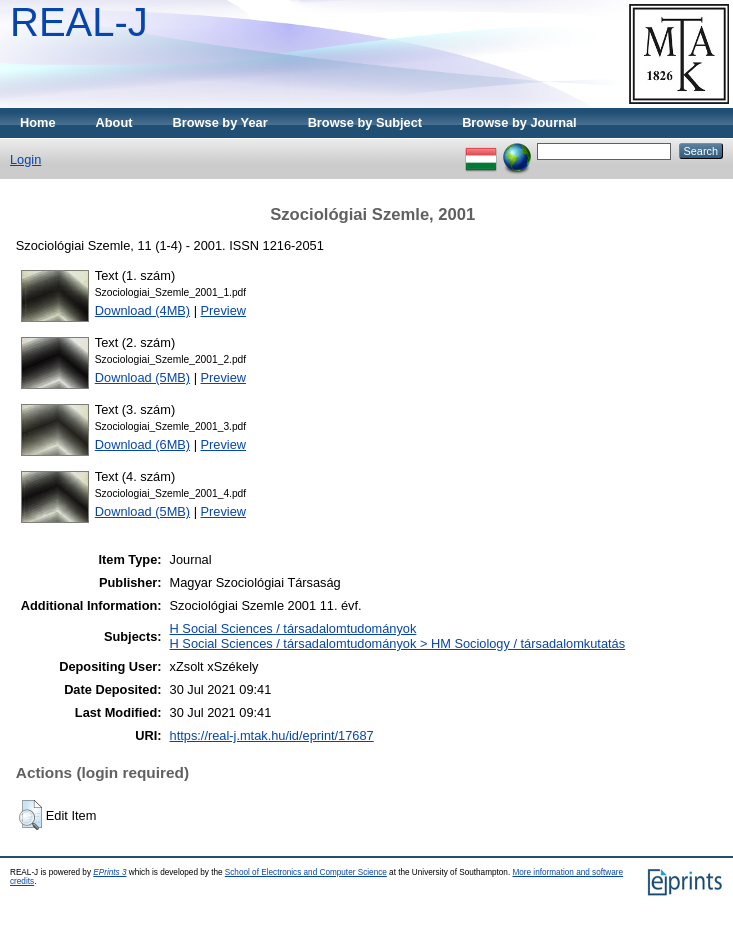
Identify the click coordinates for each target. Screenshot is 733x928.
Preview (224, 310)
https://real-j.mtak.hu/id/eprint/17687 (272, 735)
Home (38, 122)
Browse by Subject (365, 122)
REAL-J (79, 22)
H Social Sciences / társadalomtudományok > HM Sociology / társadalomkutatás (398, 643)
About (114, 122)
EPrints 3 (109, 872)
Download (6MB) (142, 444)
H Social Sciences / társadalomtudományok (293, 628)
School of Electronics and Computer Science (306, 872)
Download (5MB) (142, 377)
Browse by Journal (519, 122)
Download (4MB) (142, 310)
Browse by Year (220, 122)
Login (25, 159)
